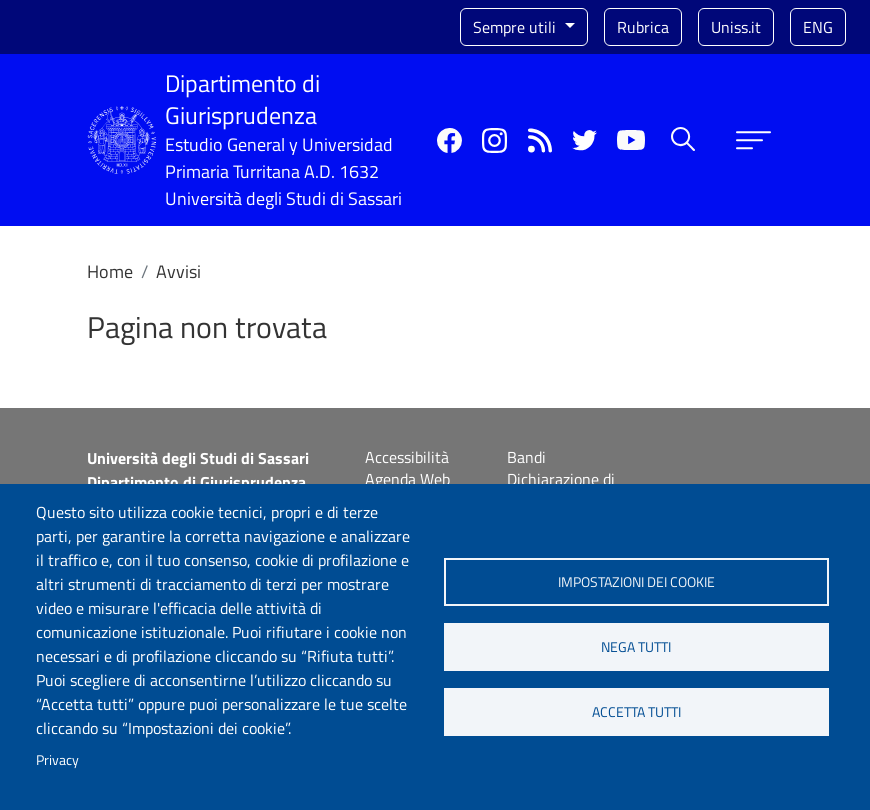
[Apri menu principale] (753, 140)
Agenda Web (407, 479)
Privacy (57, 760)
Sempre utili (516, 27)
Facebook (449, 140)
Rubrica (643, 27)
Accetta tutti (636, 712)
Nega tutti (636, 647)
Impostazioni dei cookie (636, 582)
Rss (539, 140)
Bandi (526, 457)
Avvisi (178, 271)
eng (818, 27)
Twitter (584, 140)
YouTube (631, 140)
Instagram (494, 140)
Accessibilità (407, 457)
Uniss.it (736, 27)
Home (110, 271)
